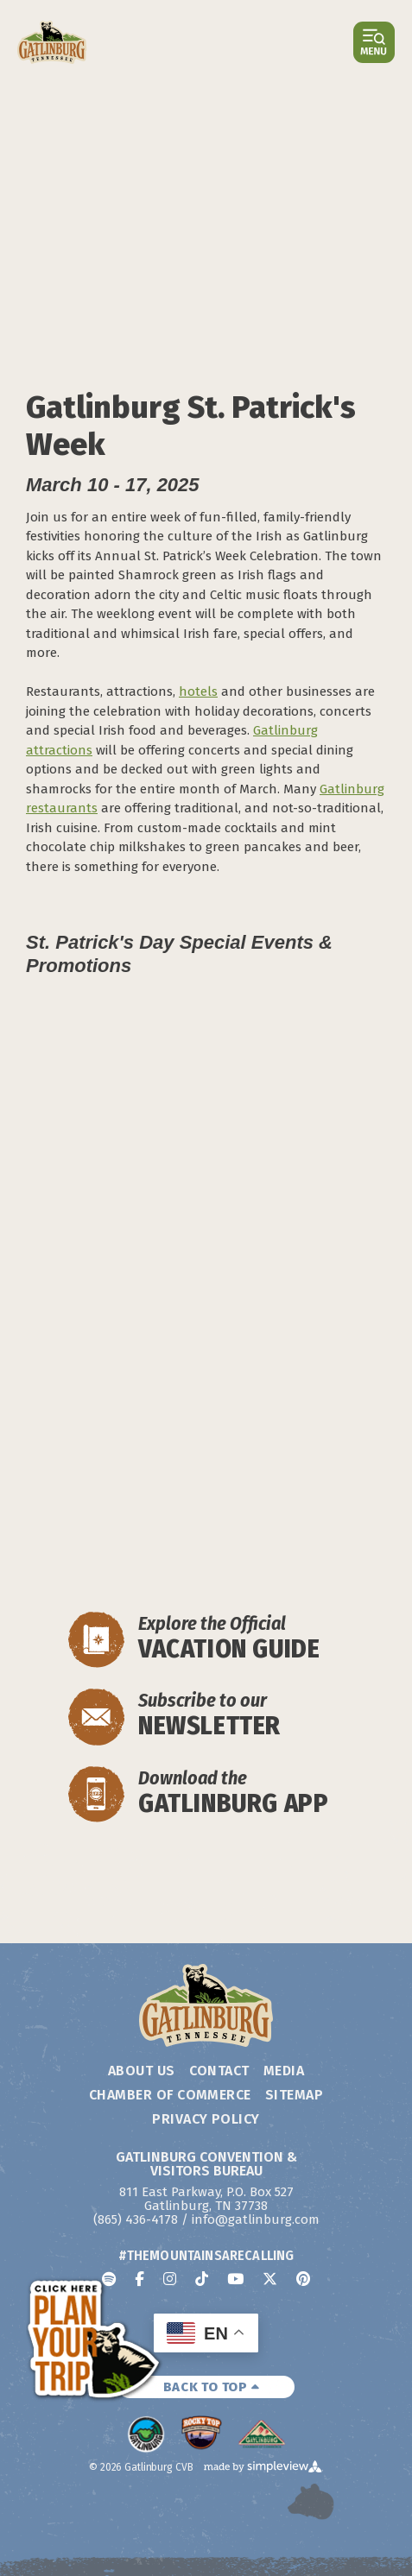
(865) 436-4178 (135, 2219)
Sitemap (294, 2095)
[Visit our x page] (270, 2278)
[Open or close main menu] (374, 42)
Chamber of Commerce (170, 2095)
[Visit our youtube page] (235, 2278)
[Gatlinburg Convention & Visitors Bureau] (52, 42)
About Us (141, 2070)
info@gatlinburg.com (256, 2219)
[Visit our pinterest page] (303, 2278)
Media (283, 2070)
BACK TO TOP (211, 2387)
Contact (219, 2070)
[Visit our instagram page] (169, 2278)
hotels (198, 691)
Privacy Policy (206, 2119)
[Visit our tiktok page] (201, 2278)
